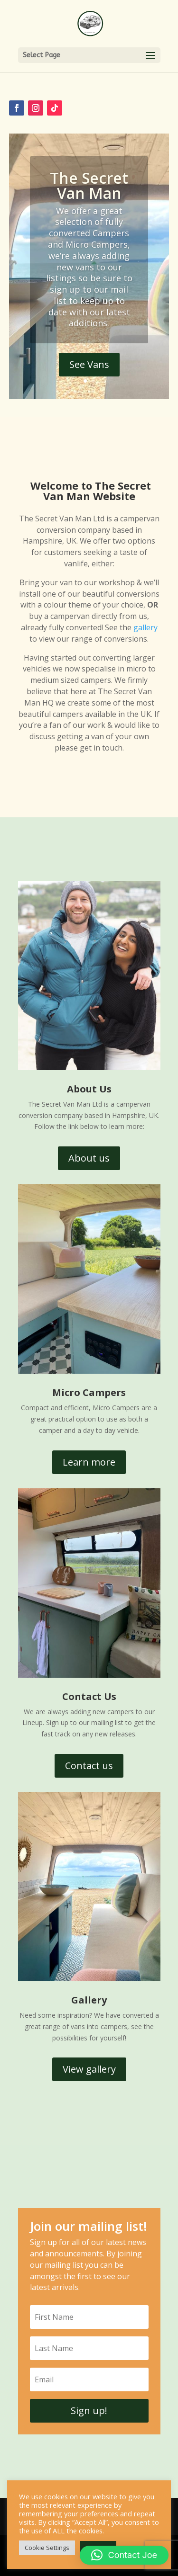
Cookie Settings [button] (47, 2547)
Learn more (89, 1462)
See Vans (89, 364)
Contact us (89, 1765)
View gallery (89, 2069)
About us (89, 1158)
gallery (145, 627)
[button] (124, 2555)
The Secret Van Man (89, 185)
